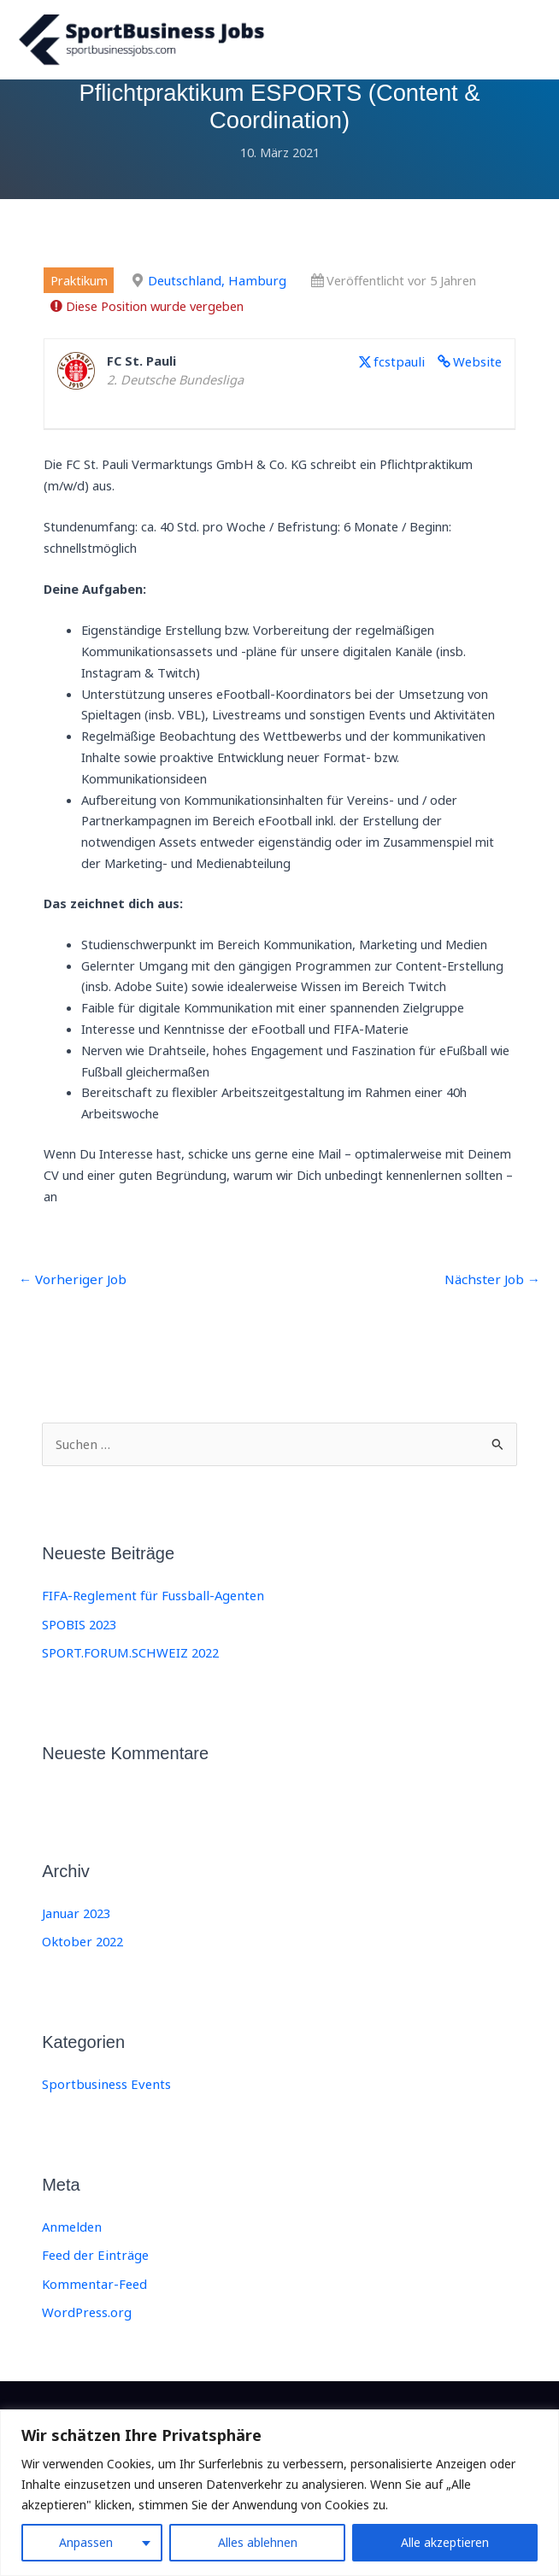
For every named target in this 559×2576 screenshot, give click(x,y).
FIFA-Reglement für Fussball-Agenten (149, 1606)
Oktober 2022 (81, 1950)
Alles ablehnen (257, 2542)
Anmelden (70, 2235)
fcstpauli (403, 372)
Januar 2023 (75, 1922)
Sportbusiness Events (103, 2093)
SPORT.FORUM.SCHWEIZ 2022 (129, 1662)
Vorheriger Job (69, 1291)
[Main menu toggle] (523, 46)
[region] (279, 2492)
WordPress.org (85, 2319)
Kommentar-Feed (93, 2292)
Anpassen (86, 2542)
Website (478, 372)
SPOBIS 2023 (79, 1634)
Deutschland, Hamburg (214, 292)
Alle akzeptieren (445, 2542)
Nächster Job (495, 1291)
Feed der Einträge (93, 2264)
